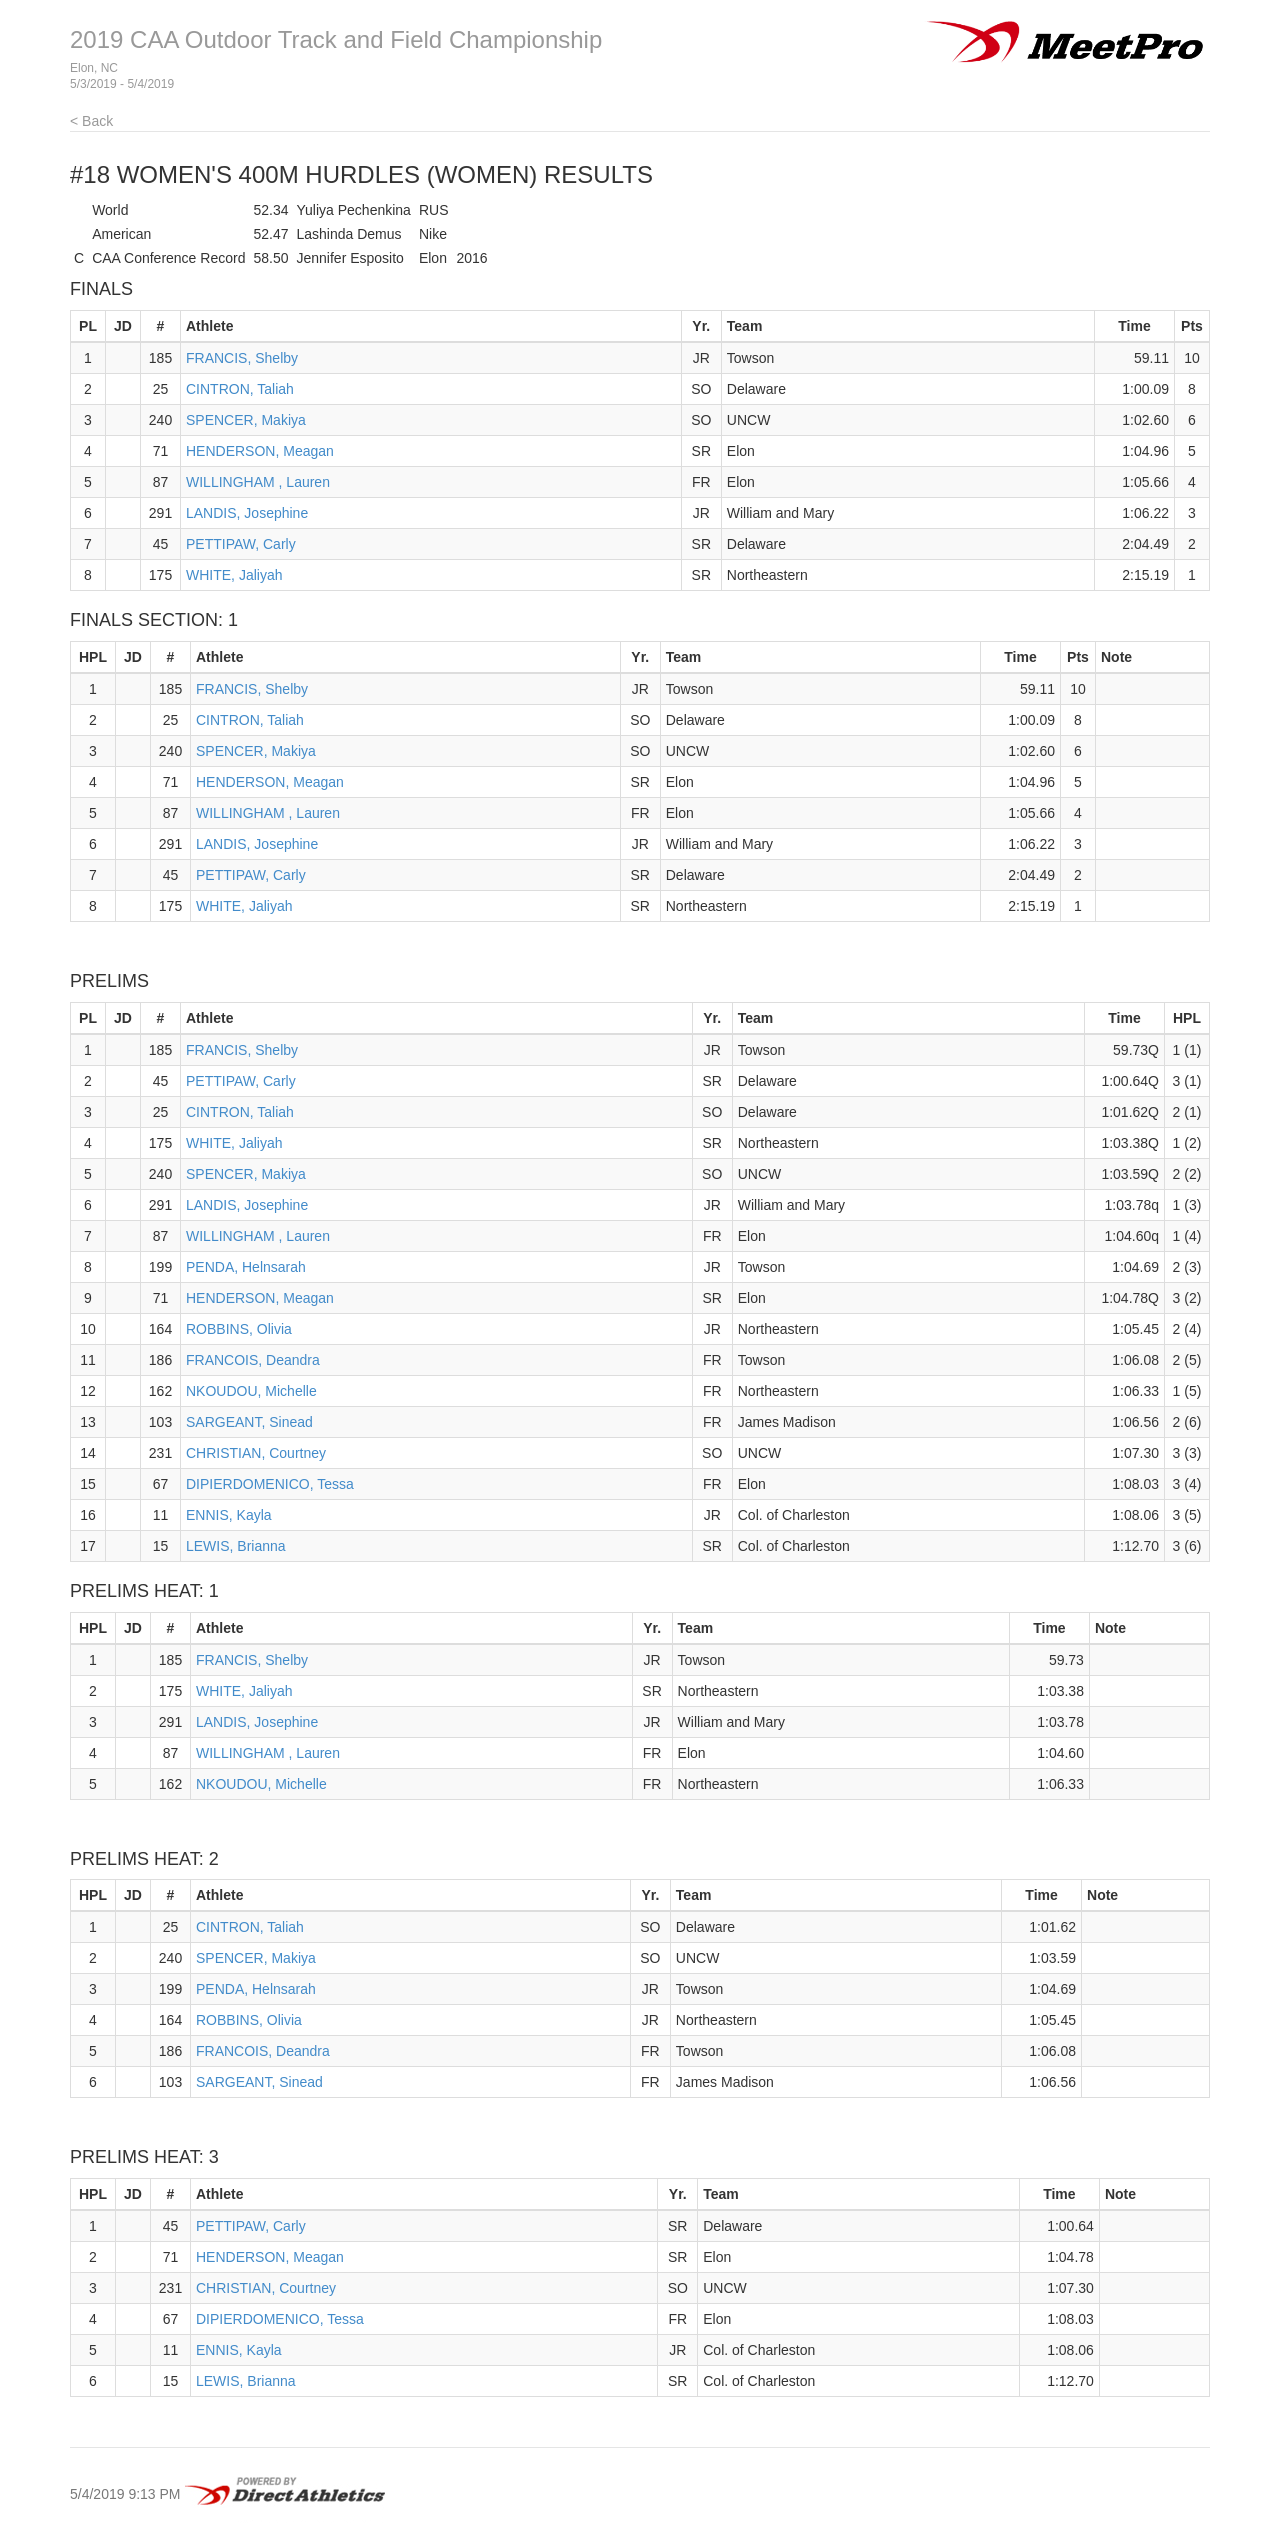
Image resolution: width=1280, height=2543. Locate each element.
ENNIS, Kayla (229, 1515)
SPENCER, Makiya (246, 420)
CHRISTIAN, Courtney (256, 1453)
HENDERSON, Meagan (260, 451)
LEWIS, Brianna (236, 1546)
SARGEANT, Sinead (249, 1422)
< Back (91, 121)
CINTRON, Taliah (240, 389)
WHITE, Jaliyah (234, 575)
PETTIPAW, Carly (241, 544)
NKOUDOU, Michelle (251, 1391)
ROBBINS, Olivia (239, 1329)
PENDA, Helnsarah (246, 1267)
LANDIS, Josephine (247, 513)
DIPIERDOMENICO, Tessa (270, 1484)
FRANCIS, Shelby (242, 358)
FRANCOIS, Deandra (253, 1360)
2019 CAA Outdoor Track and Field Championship (336, 39)
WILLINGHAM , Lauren (258, 482)
